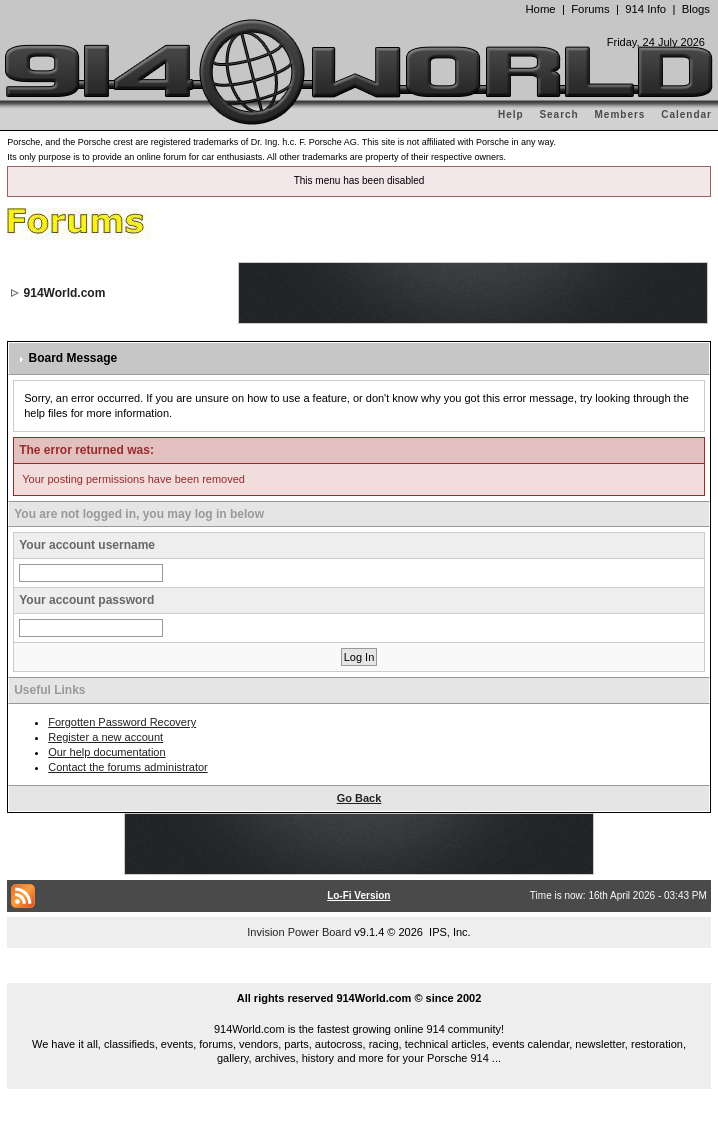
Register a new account (105, 737)
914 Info (645, 9)
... (359, 975)
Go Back (359, 798)
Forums (590, 9)
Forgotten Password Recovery (122, 722)
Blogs (696, 9)
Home (540, 9)
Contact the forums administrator (128, 767)
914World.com (65, 293)
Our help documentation (106, 752)
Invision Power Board (299, 932)
